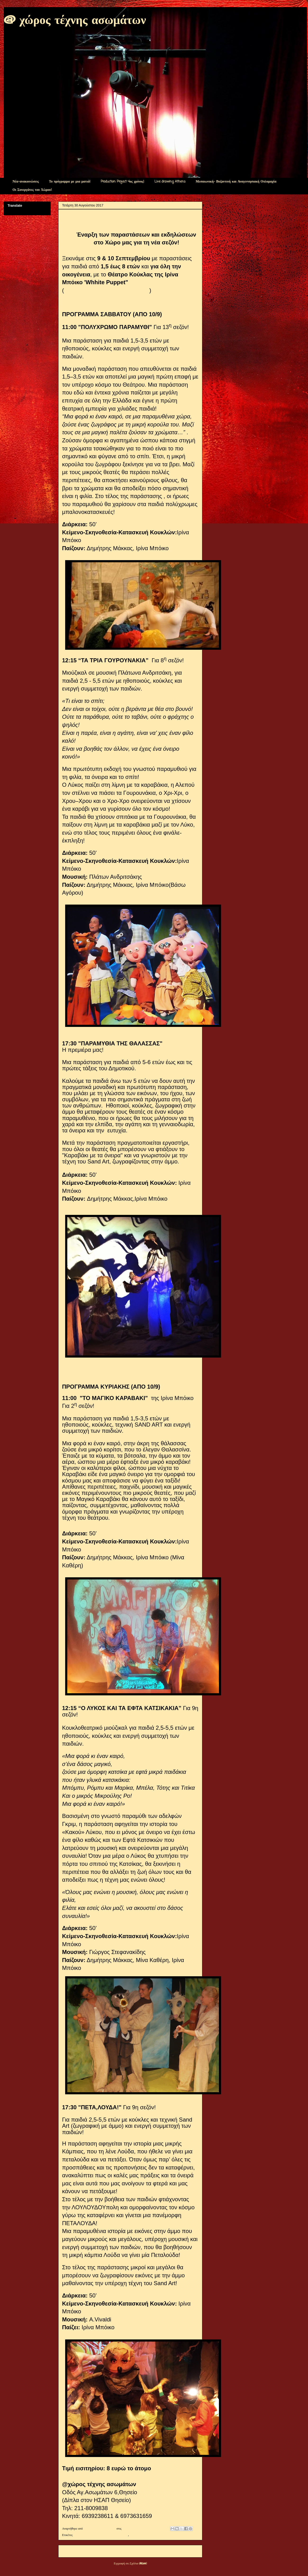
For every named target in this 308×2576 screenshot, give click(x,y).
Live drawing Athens (170, 181)
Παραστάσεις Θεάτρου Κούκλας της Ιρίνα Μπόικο (160, 2535)
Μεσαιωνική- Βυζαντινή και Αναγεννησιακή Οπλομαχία (236, 181)
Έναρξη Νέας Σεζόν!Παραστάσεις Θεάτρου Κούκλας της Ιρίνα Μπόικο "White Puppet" (126, 219)
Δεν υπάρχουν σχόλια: (150, 2528)
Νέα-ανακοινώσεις (26, 181)
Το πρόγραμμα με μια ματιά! (70, 181)
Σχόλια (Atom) (138, 2563)
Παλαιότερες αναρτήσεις (180, 2551)
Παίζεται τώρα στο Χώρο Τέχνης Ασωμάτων (100, 2535)
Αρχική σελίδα (128, 2551)
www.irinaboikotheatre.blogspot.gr (106, 290)
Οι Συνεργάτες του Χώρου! (32, 190)
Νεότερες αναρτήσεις (78, 2551)
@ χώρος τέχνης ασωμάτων (75, 19)
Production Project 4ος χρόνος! (122, 181)
